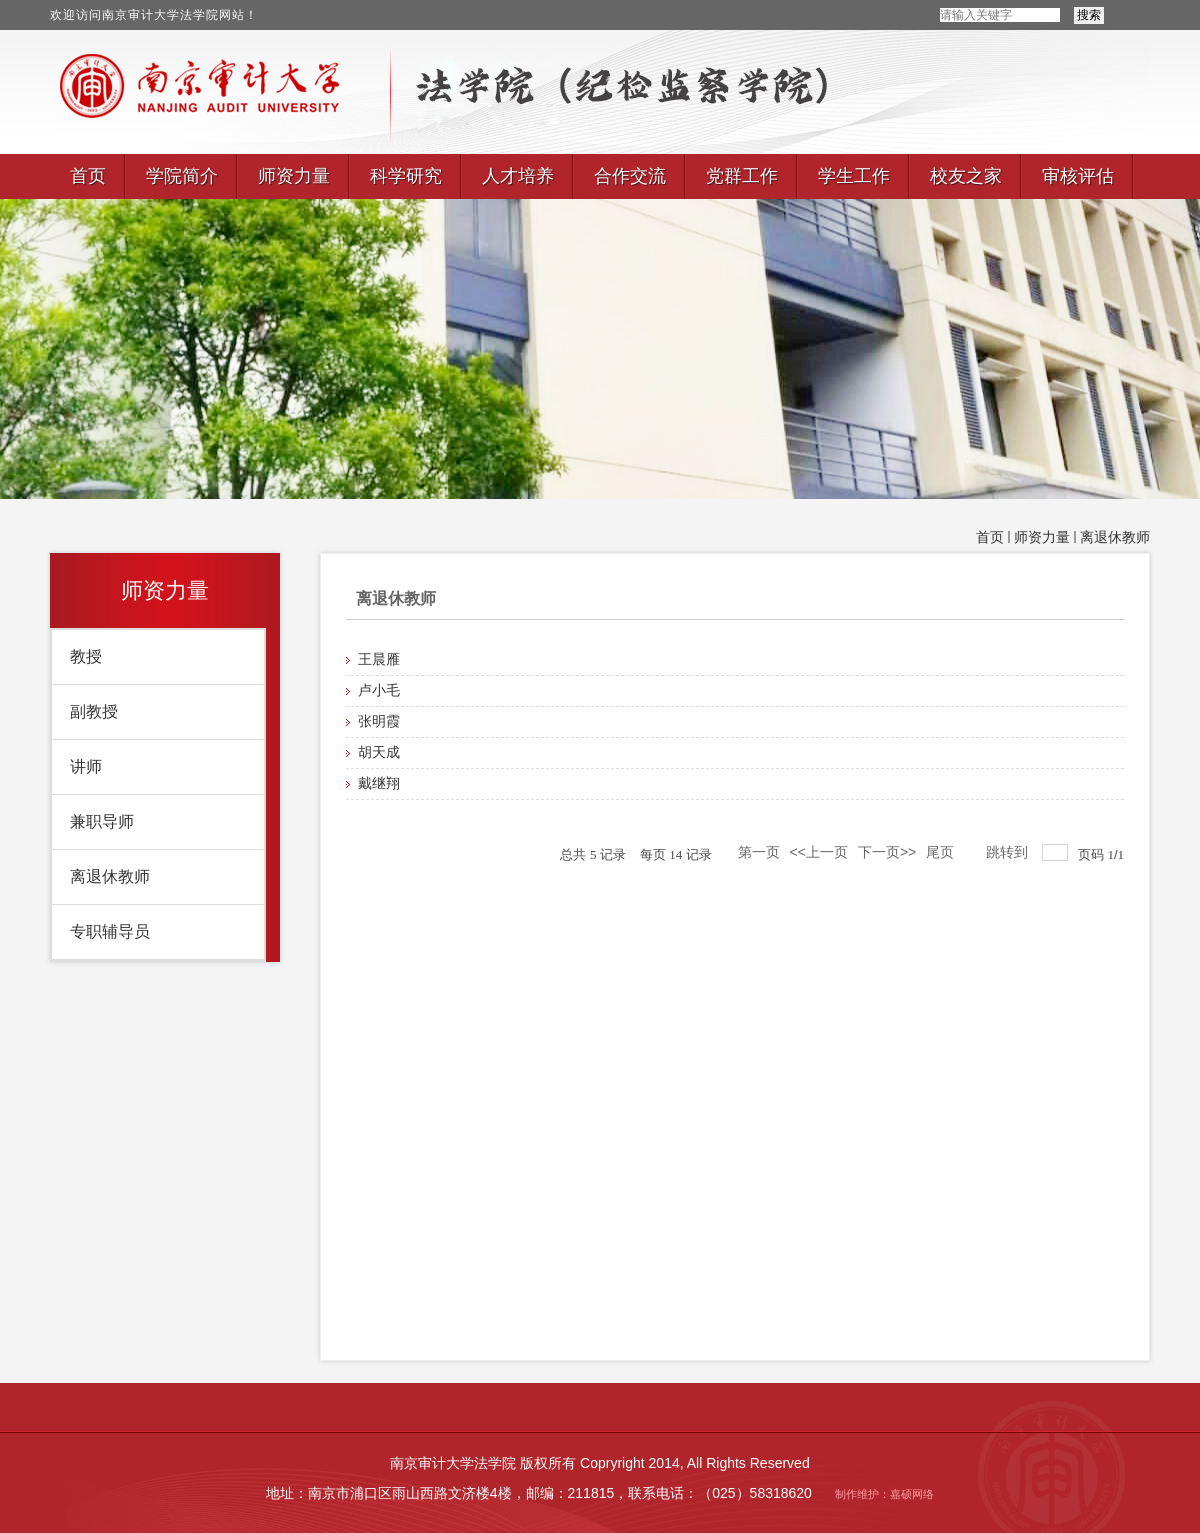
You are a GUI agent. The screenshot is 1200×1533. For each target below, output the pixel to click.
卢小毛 (379, 690)
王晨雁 (379, 659)
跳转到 (1009, 852)
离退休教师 (1115, 537)
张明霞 (379, 721)
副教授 (94, 711)
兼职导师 (102, 821)
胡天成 (379, 752)
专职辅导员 (110, 931)
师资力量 (1042, 537)
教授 (86, 656)
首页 (990, 537)
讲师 (86, 766)
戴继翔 (379, 783)
